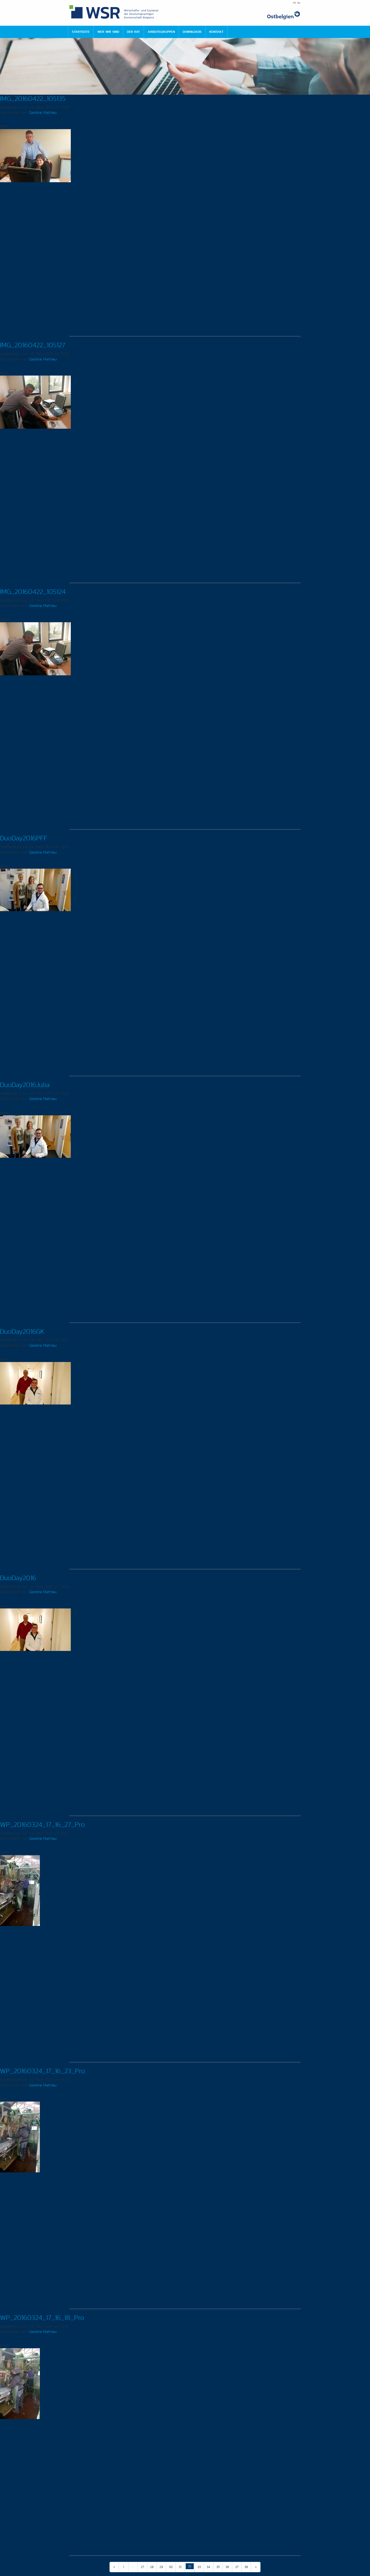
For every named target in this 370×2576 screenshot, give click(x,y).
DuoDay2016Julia (25, 1084)
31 (180, 2567)
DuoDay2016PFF (23, 838)
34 (208, 2567)
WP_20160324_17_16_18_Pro (42, 2317)
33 (199, 2567)
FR (294, 3)
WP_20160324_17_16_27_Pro (42, 1824)
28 (152, 2567)
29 (161, 2567)
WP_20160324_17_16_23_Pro (42, 2071)
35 (218, 2567)
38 (246, 2567)
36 (227, 2567)
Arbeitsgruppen (161, 31)
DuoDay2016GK (22, 1331)
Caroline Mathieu (43, 112)
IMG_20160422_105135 (33, 98)
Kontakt (216, 31)
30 (171, 2567)
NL (299, 3)
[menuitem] (80, 32)
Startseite (81, 31)
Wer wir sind (108, 31)
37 (237, 2567)
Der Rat (133, 31)
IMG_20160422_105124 (33, 591)
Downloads (192, 31)
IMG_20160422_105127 (32, 345)
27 (142, 2567)
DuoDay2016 (18, 1577)
